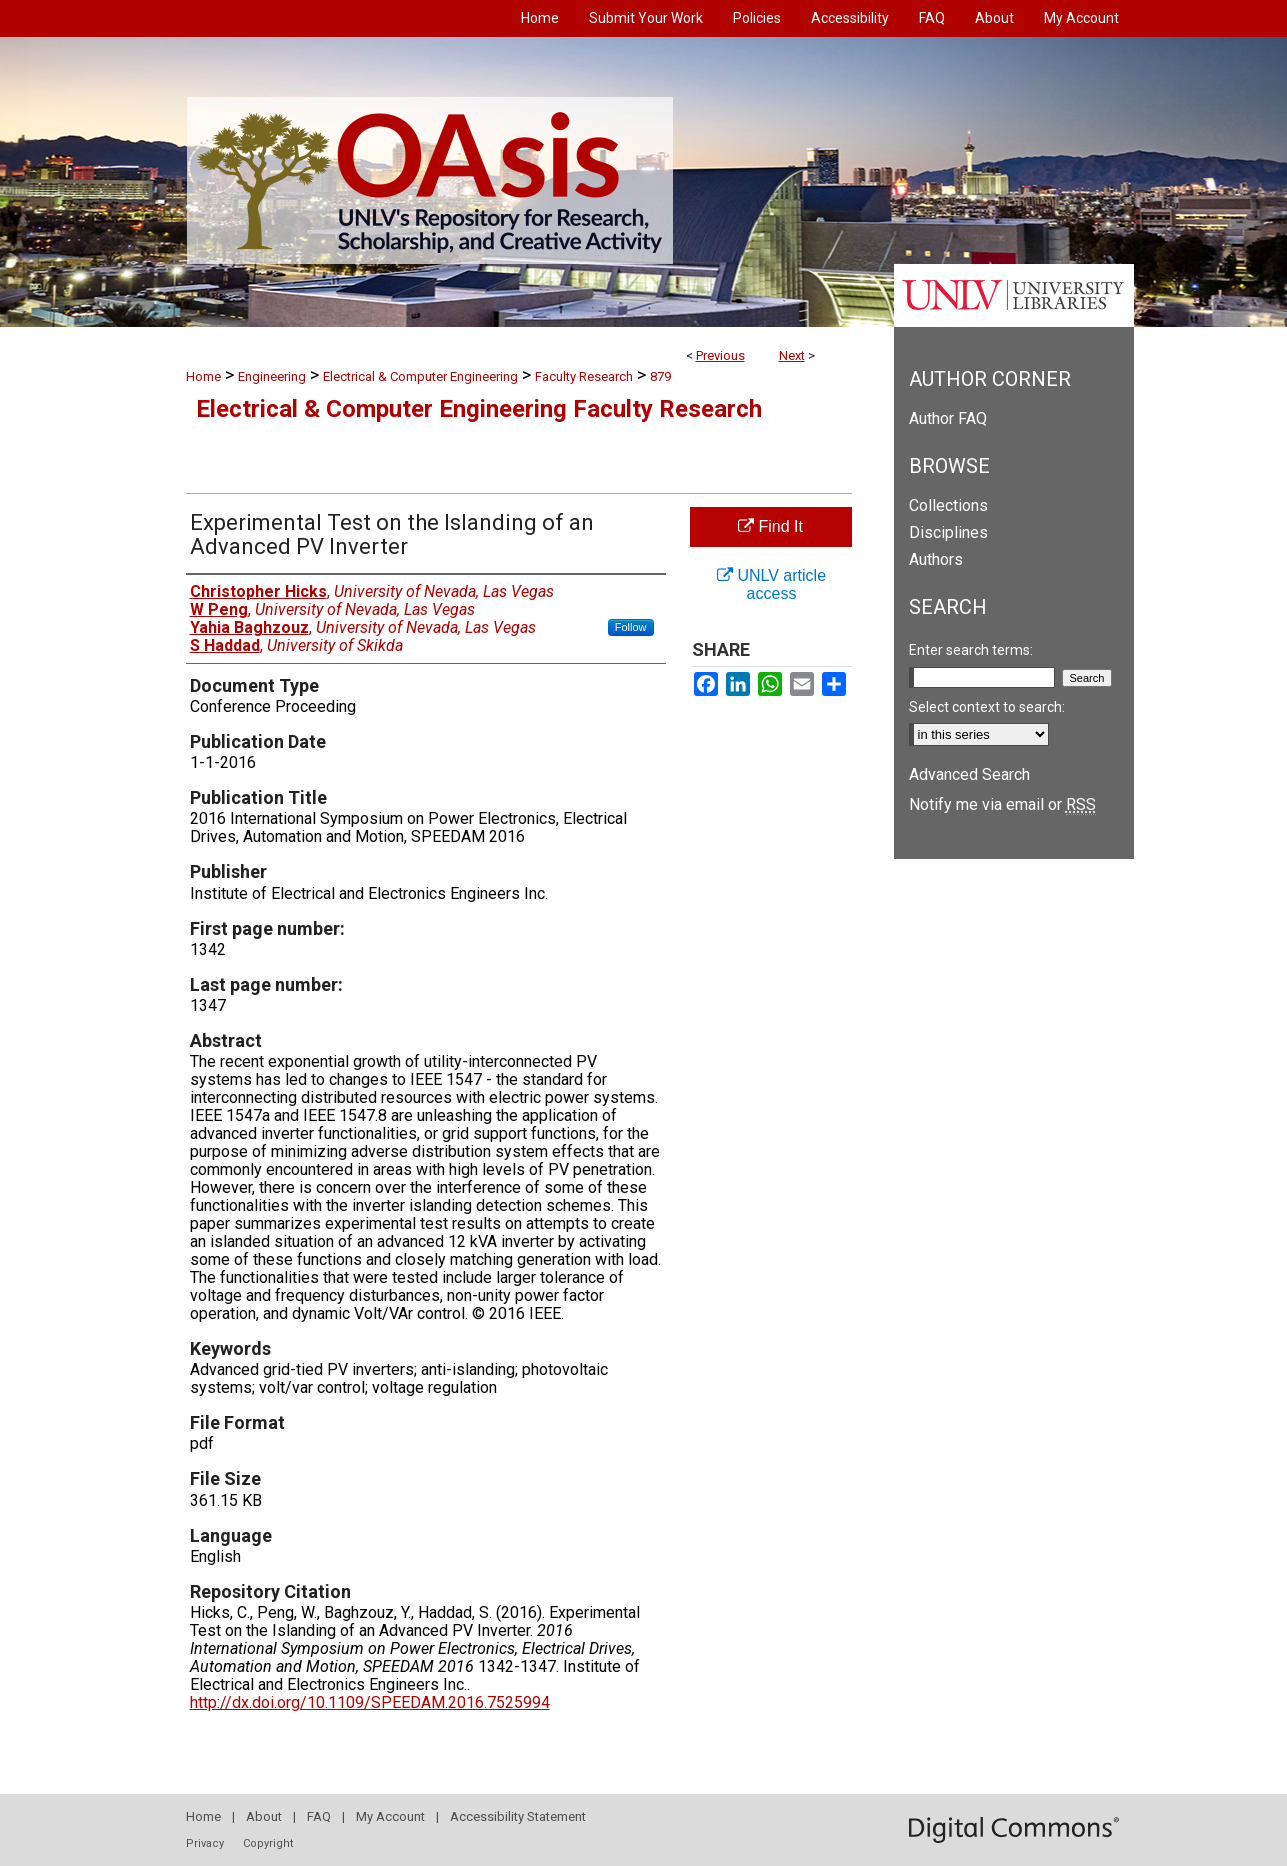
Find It (770, 526)
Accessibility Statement (518, 1816)
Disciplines (948, 532)
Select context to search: (987, 707)
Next (792, 355)
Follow (631, 627)
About (264, 1816)
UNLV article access (771, 584)
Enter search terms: (971, 650)
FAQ (319, 1816)
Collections (948, 505)
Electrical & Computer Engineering (420, 376)
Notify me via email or (1002, 804)
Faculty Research (584, 376)
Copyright (268, 1843)
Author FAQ (948, 418)
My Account (390, 1816)
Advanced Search (969, 774)
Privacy (205, 1843)
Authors (936, 559)
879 (660, 376)
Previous (720, 355)
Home (203, 376)
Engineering (272, 376)
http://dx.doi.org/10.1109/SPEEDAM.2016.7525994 (370, 1702)
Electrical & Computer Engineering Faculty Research (479, 409)
